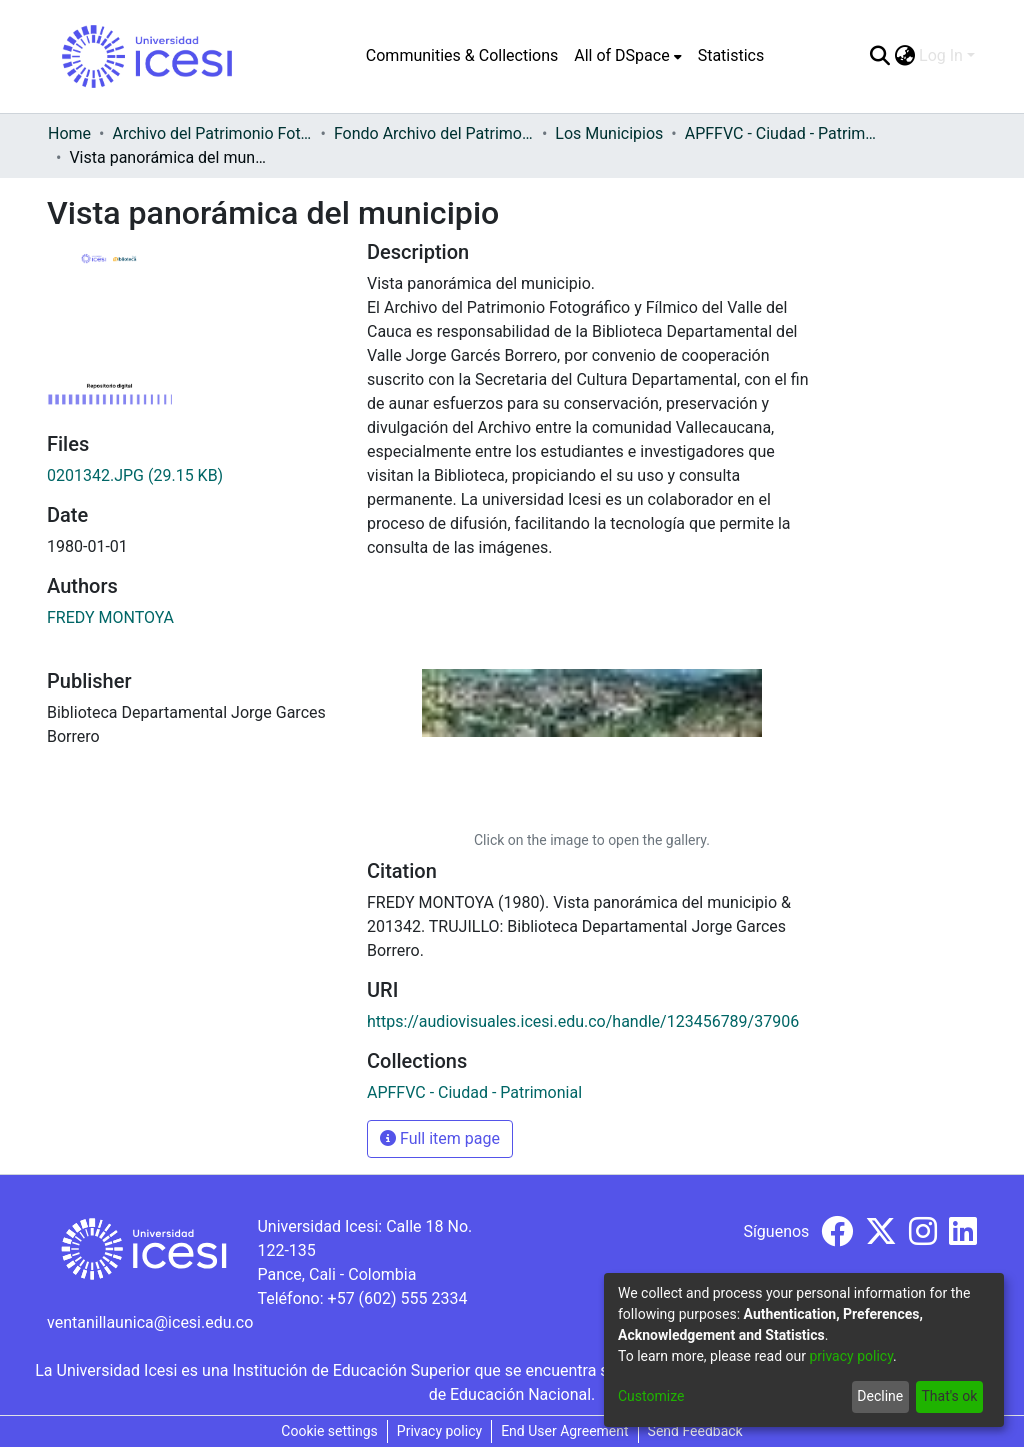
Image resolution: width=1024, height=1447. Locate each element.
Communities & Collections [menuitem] (462, 55)
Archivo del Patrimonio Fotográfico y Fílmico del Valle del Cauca (212, 133)
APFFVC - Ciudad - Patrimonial (785, 133)
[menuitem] (627, 56)
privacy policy (851, 1356)
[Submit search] (879, 56)
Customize (651, 1396)
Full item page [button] (440, 1138)
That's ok (949, 1396)
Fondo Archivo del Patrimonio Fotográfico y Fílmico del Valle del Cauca (434, 133)
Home (69, 133)
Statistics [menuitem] (731, 55)
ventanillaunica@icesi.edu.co (150, 1322)
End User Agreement (564, 1431)
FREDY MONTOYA (110, 617)
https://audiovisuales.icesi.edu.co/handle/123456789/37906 (583, 1021)
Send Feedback (695, 1431)
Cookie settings (329, 1431)
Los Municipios (609, 133)
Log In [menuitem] (941, 55)
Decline (880, 1396)
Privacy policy (439, 1431)
